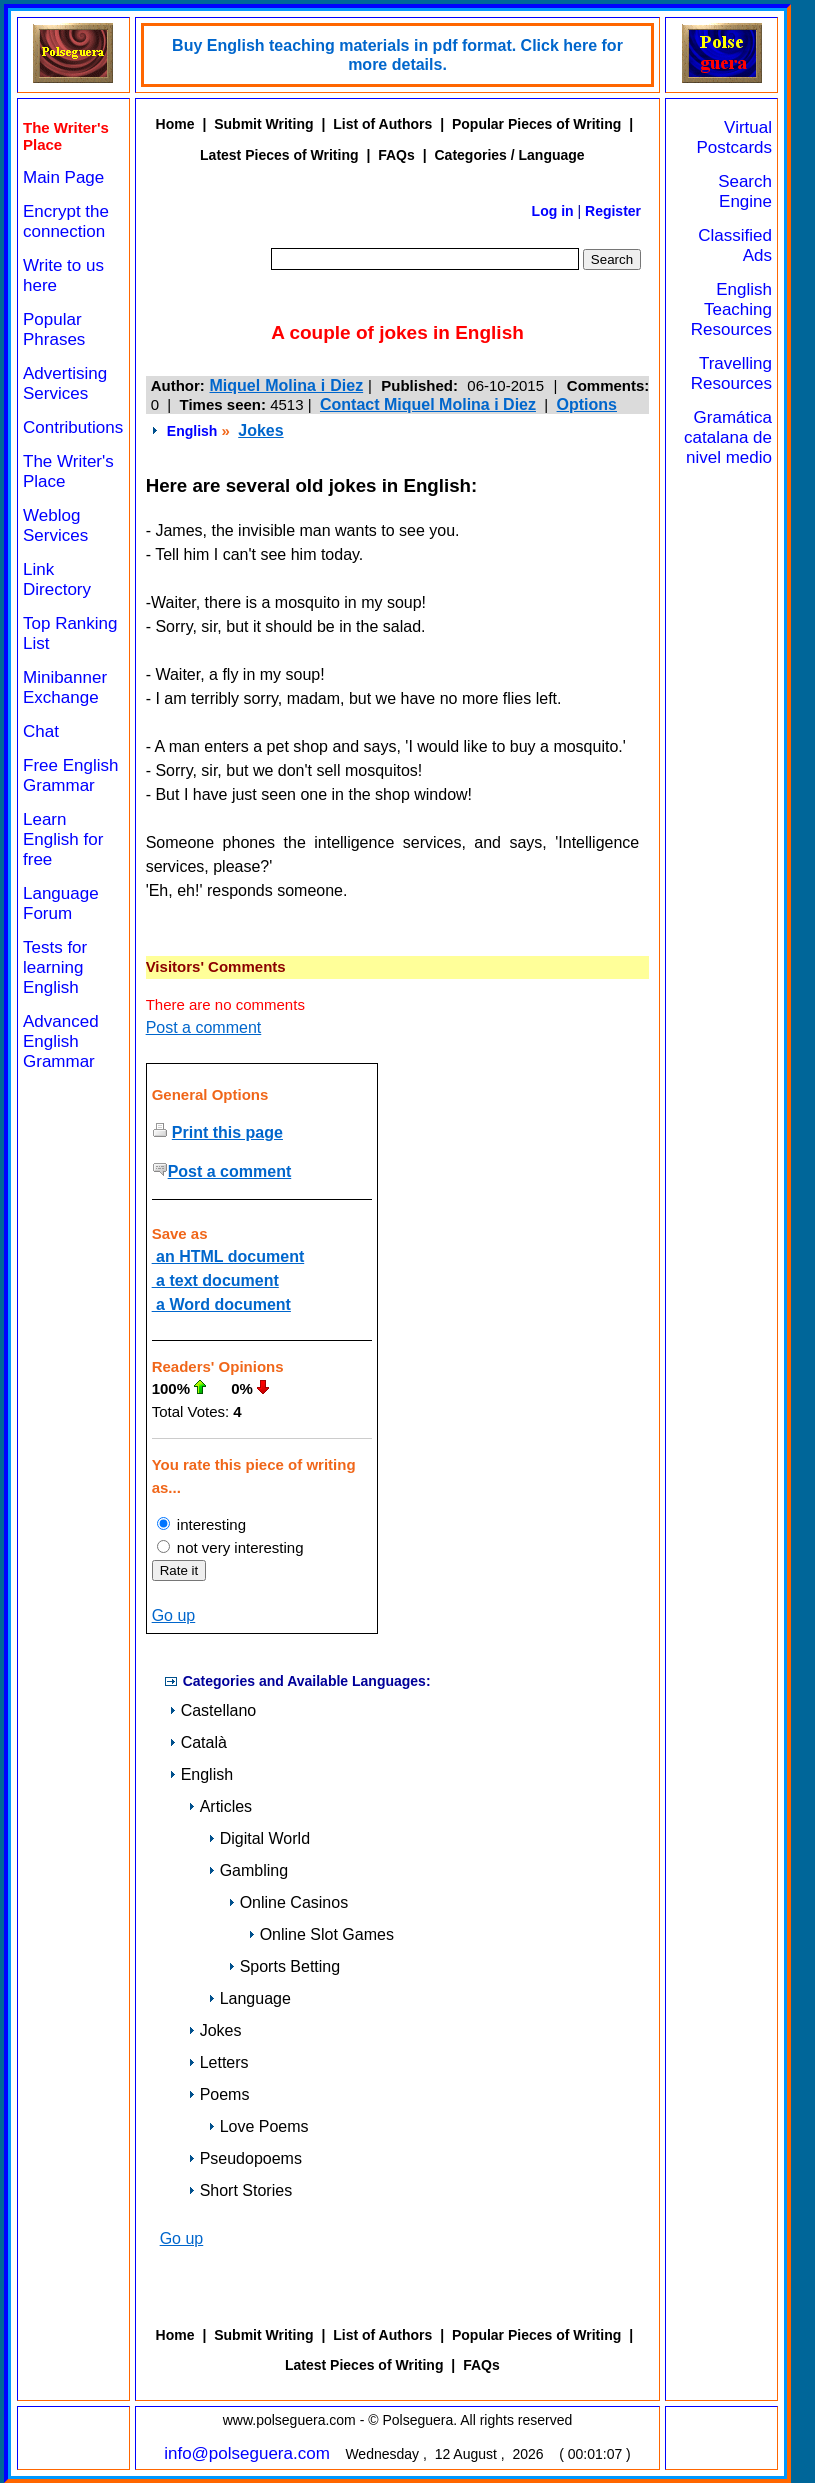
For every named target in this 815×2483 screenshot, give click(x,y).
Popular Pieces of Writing (536, 124)
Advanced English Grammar (61, 1041)
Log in (553, 211)
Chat (41, 731)
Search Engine (745, 191)
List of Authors (382, 124)
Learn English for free (63, 839)
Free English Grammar (70, 775)
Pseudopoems (245, 2158)
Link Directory (57, 579)
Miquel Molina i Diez (287, 385)
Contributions (73, 427)
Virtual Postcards (734, 137)
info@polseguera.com (247, 2453)
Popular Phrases (54, 329)
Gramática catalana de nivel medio (728, 437)
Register (613, 211)
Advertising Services (65, 383)
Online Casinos (288, 1902)
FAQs (396, 155)
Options (587, 404)
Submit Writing (263, 124)
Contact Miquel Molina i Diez (428, 404)
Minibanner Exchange (65, 687)
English (192, 431)
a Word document (221, 1304)
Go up (174, 1615)
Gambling (248, 1870)
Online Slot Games (321, 1934)
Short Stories (240, 2190)
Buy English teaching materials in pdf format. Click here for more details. (397, 55)
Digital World (259, 1838)
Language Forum (61, 903)
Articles (220, 1806)
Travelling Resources (731, 373)
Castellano (213, 1710)
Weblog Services (55, 525)
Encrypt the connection (66, 221)
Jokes (260, 430)
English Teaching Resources (731, 309)
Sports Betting (284, 1966)
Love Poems (258, 2126)
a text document (215, 1280)
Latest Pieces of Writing (279, 155)
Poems (219, 2094)
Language (249, 1998)
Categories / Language (509, 155)
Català (198, 1742)
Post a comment (204, 1027)
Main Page (63, 177)
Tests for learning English (55, 967)
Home (175, 124)
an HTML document (228, 1256)
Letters (218, 2062)
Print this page (227, 1132)
